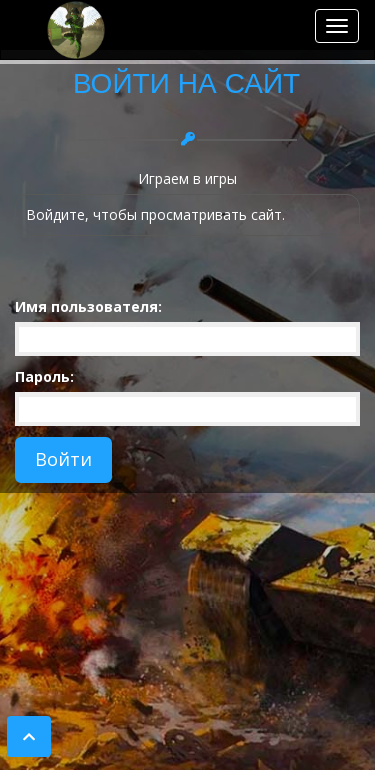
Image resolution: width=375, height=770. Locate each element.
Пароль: (44, 376)
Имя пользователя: (88, 306)
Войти (63, 459)
